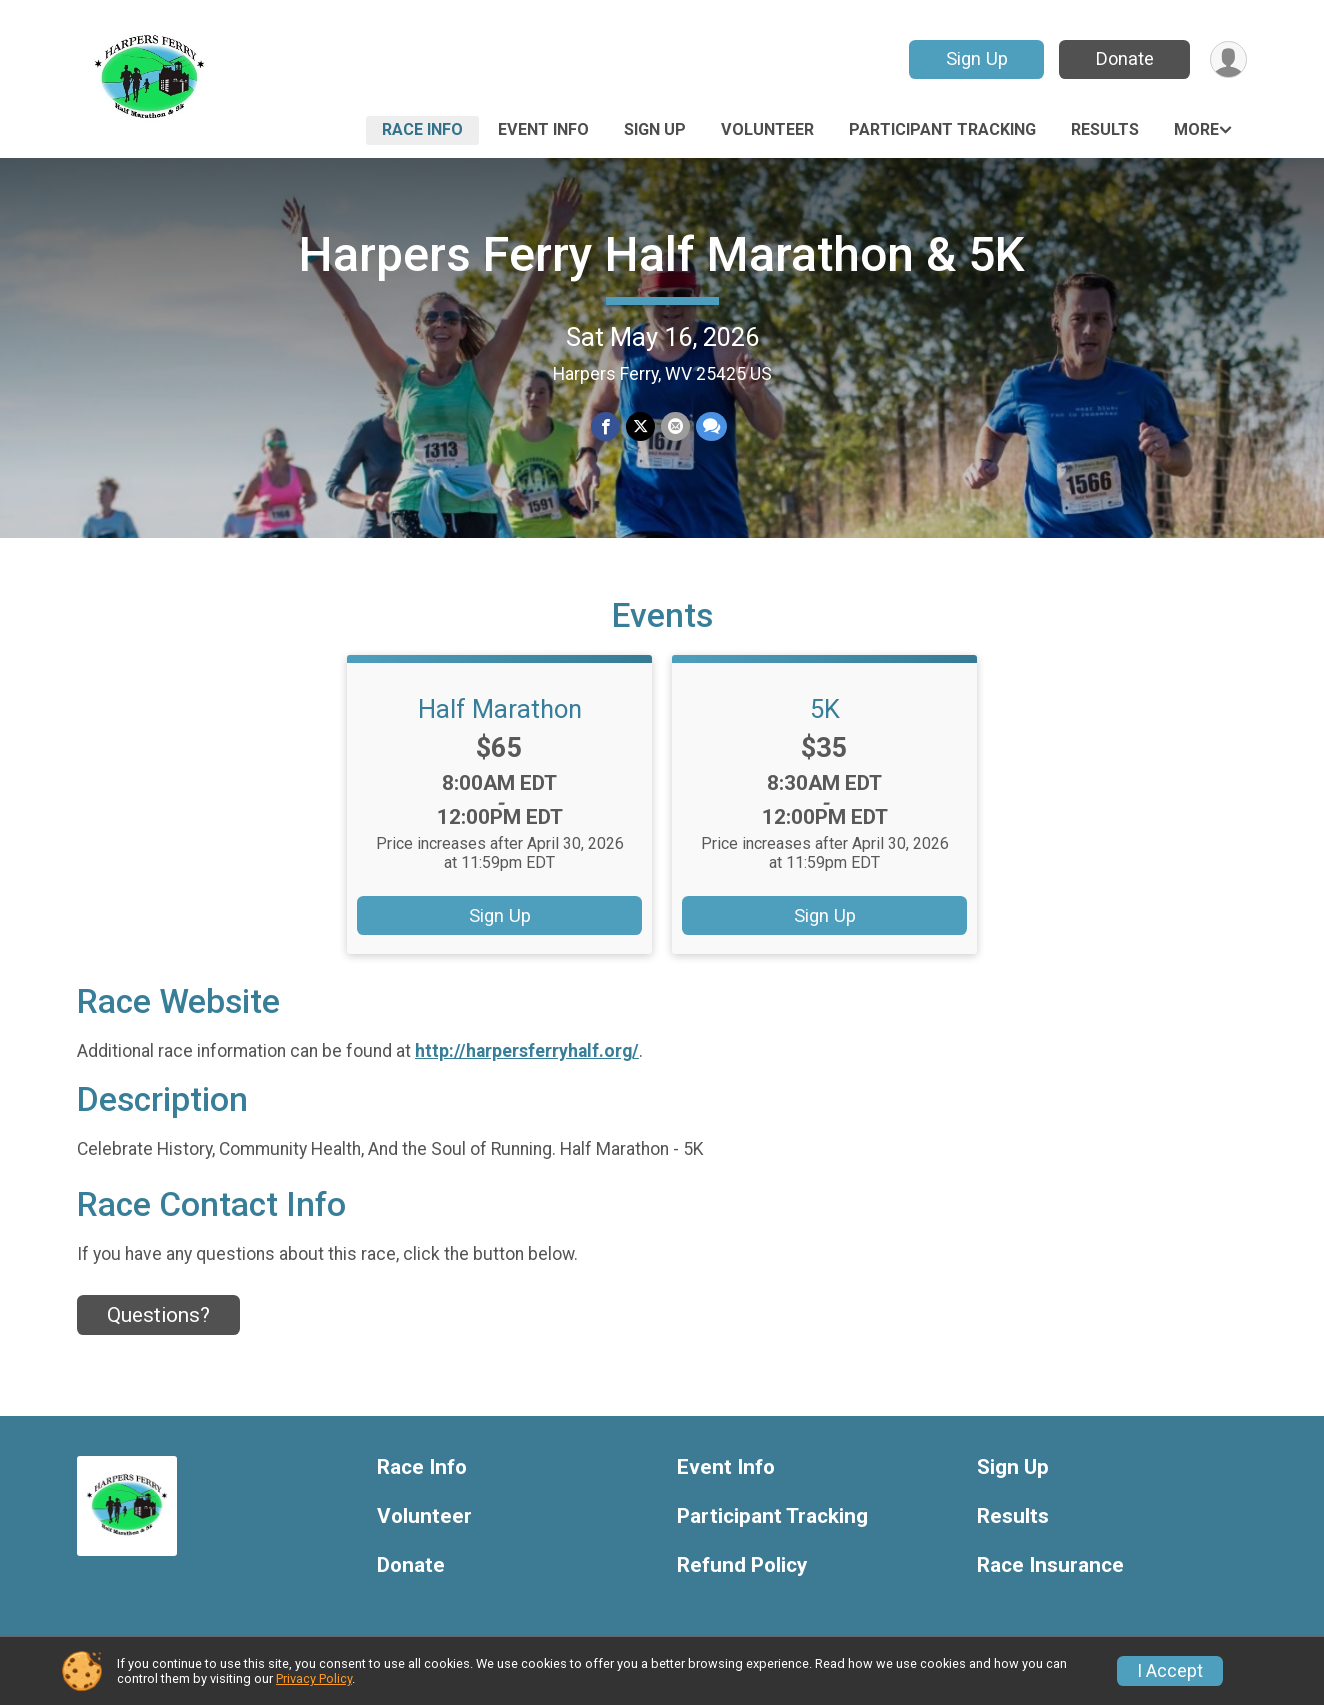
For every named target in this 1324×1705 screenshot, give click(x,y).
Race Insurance (1050, 1565)
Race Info (422, 129)
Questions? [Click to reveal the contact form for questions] (158, 1315)
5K (825, 709)
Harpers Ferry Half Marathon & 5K (662, 254)
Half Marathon (500, 709)
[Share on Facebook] (605, 426)
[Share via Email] (675, 426)
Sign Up (977, 58)
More (1196, 129)
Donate (1125, 58)
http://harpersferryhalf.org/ (527, 1051)
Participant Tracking (942, 129)
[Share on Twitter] (640, 426)
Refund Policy (742, 1565)
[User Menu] (1228, 59)
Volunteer (767, 129)
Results (1105, 129)
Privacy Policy (314, 1678)
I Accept (1170, 1671)
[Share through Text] (711, 426)
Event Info (543, 129)
